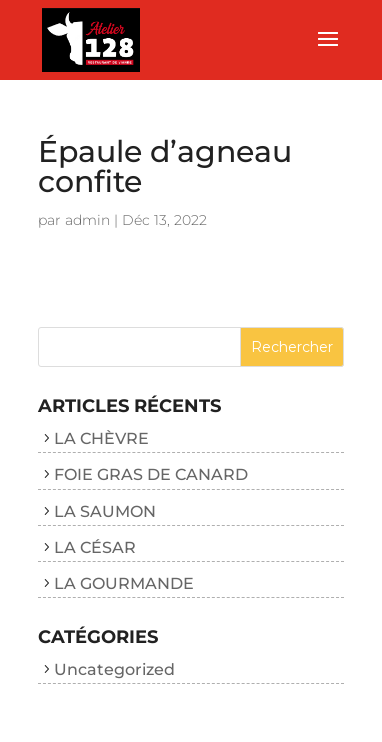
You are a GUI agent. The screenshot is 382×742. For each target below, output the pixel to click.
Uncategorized (114, 669)
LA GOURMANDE (124, 583)
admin (87, 220)
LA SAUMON (105, 511)
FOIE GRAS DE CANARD (151, 474)
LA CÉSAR (95, 547)
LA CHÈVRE (101, 438)
